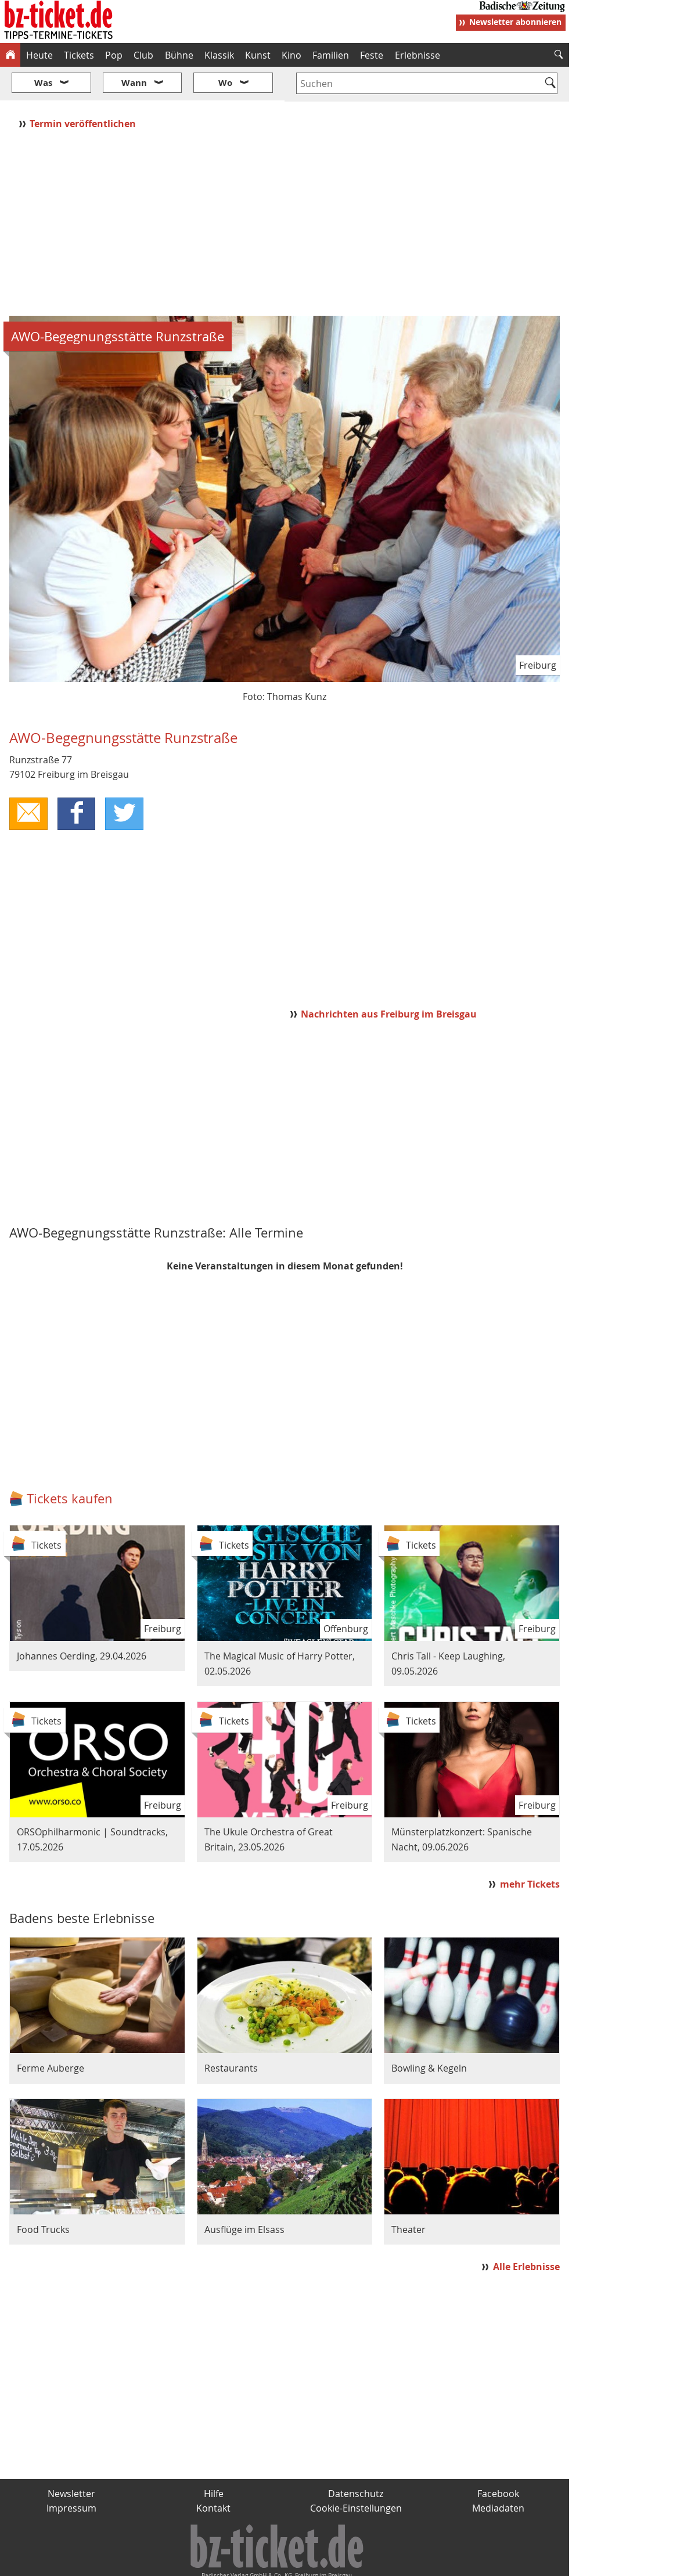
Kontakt (213, 2473)
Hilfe (214, 2458)
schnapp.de (229, 2562)
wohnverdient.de (344, 2562)
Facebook (498, 2458)
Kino (291, 55)
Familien (330, 55)
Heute (39, 55)
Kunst (258, 55)
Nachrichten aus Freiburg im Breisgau (389, 979)
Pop (114, 55)
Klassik (219, 55)
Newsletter (71, 2458)
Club (143, 55)
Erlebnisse (417, 55)
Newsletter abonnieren (515, 21)
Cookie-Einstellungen (356, 2473)
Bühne (179, 55)
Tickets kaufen (70, 1464)
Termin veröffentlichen (84, 88)
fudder (281, 2562)
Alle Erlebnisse (526, 2231)
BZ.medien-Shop (428, 2562)
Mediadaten (498, 2473)
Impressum (71, 2473)
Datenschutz (355, 2458)
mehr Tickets (530, 1849)
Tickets (79, 55)
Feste (371, 55)
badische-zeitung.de (149, 2562)
